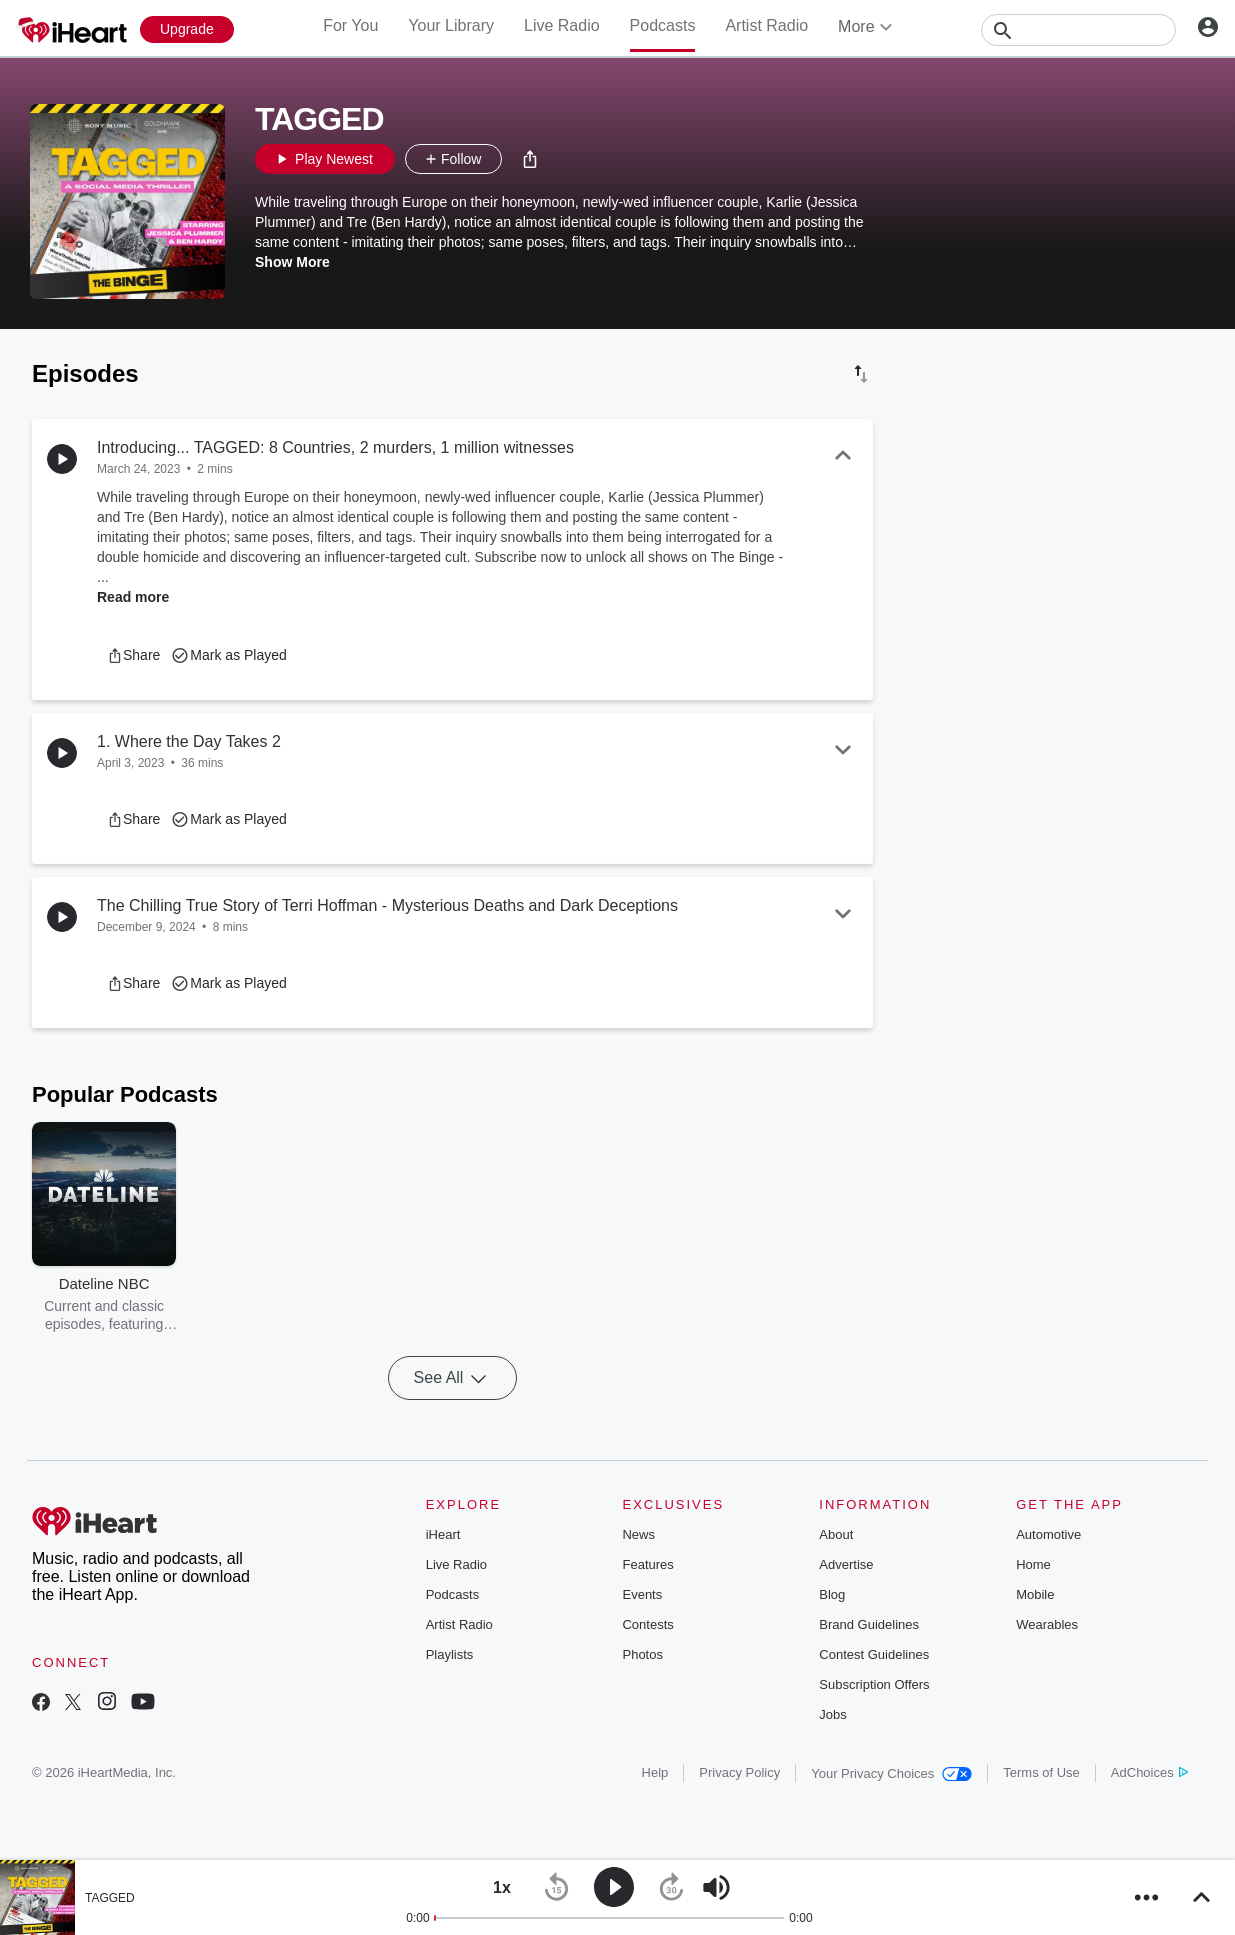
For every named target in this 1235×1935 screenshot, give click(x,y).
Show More (292, 262)
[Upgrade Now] (187, 29)
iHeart (443, 1534)
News (638, 1534)
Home (1033, 1564)
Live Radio (562, 25)
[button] (530, 159)
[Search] (1078, 30)
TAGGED (110, 1898)
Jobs (832, 1714)
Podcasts (663, 25)
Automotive (1048, 1534)
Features (647, 1564)
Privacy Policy (739, 1772)
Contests (647, 1624)
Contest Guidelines (874, 1654)
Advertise (846, 1564)
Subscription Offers (874, 1684)
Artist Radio (766, 25)
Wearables (1047, 1624)
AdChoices (1149, 1772)
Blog (832, 1594)
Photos (642, 1654)
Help (655, 1772)
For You (350, 25)
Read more (133, 597)
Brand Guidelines (869, 1624)
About (836, 1534)
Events (642, 1594)
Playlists (450, 1654)
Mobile (1035, 1594)
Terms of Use (1041, 1772)
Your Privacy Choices (891, 1773)
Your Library (451, 25)
